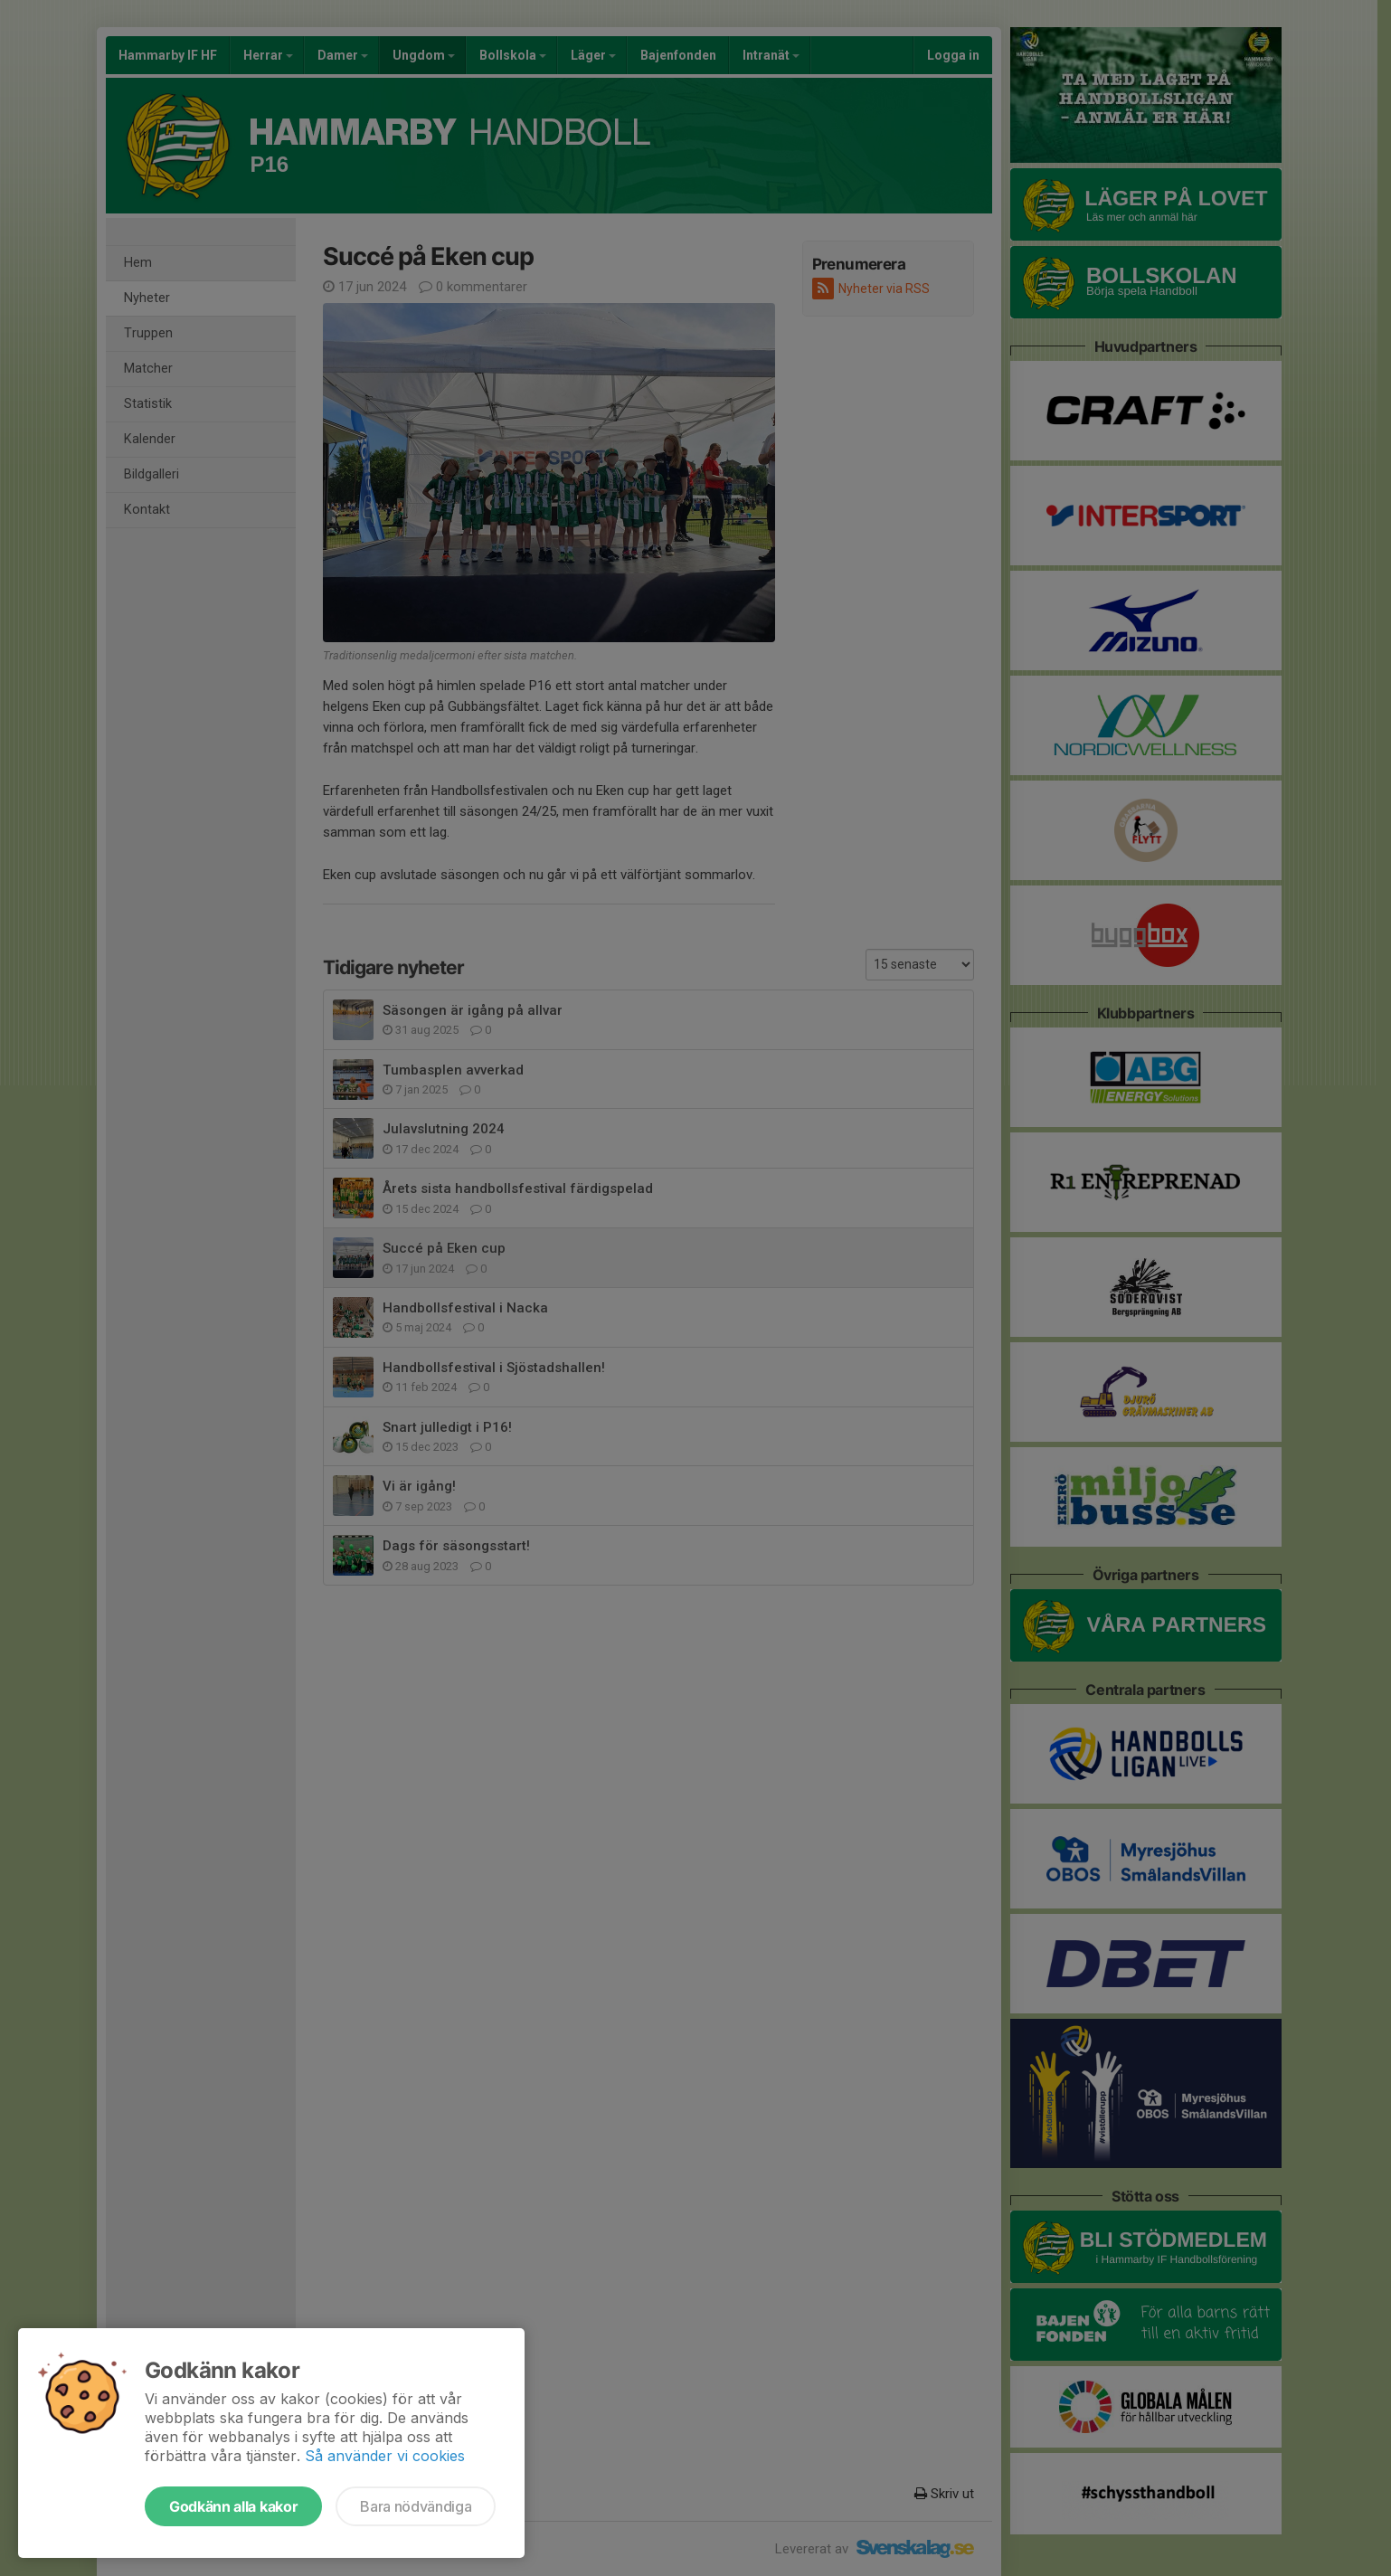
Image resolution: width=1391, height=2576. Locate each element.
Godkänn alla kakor (233, 2506)
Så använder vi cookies (385, 2456)
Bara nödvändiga (415, 2506)
